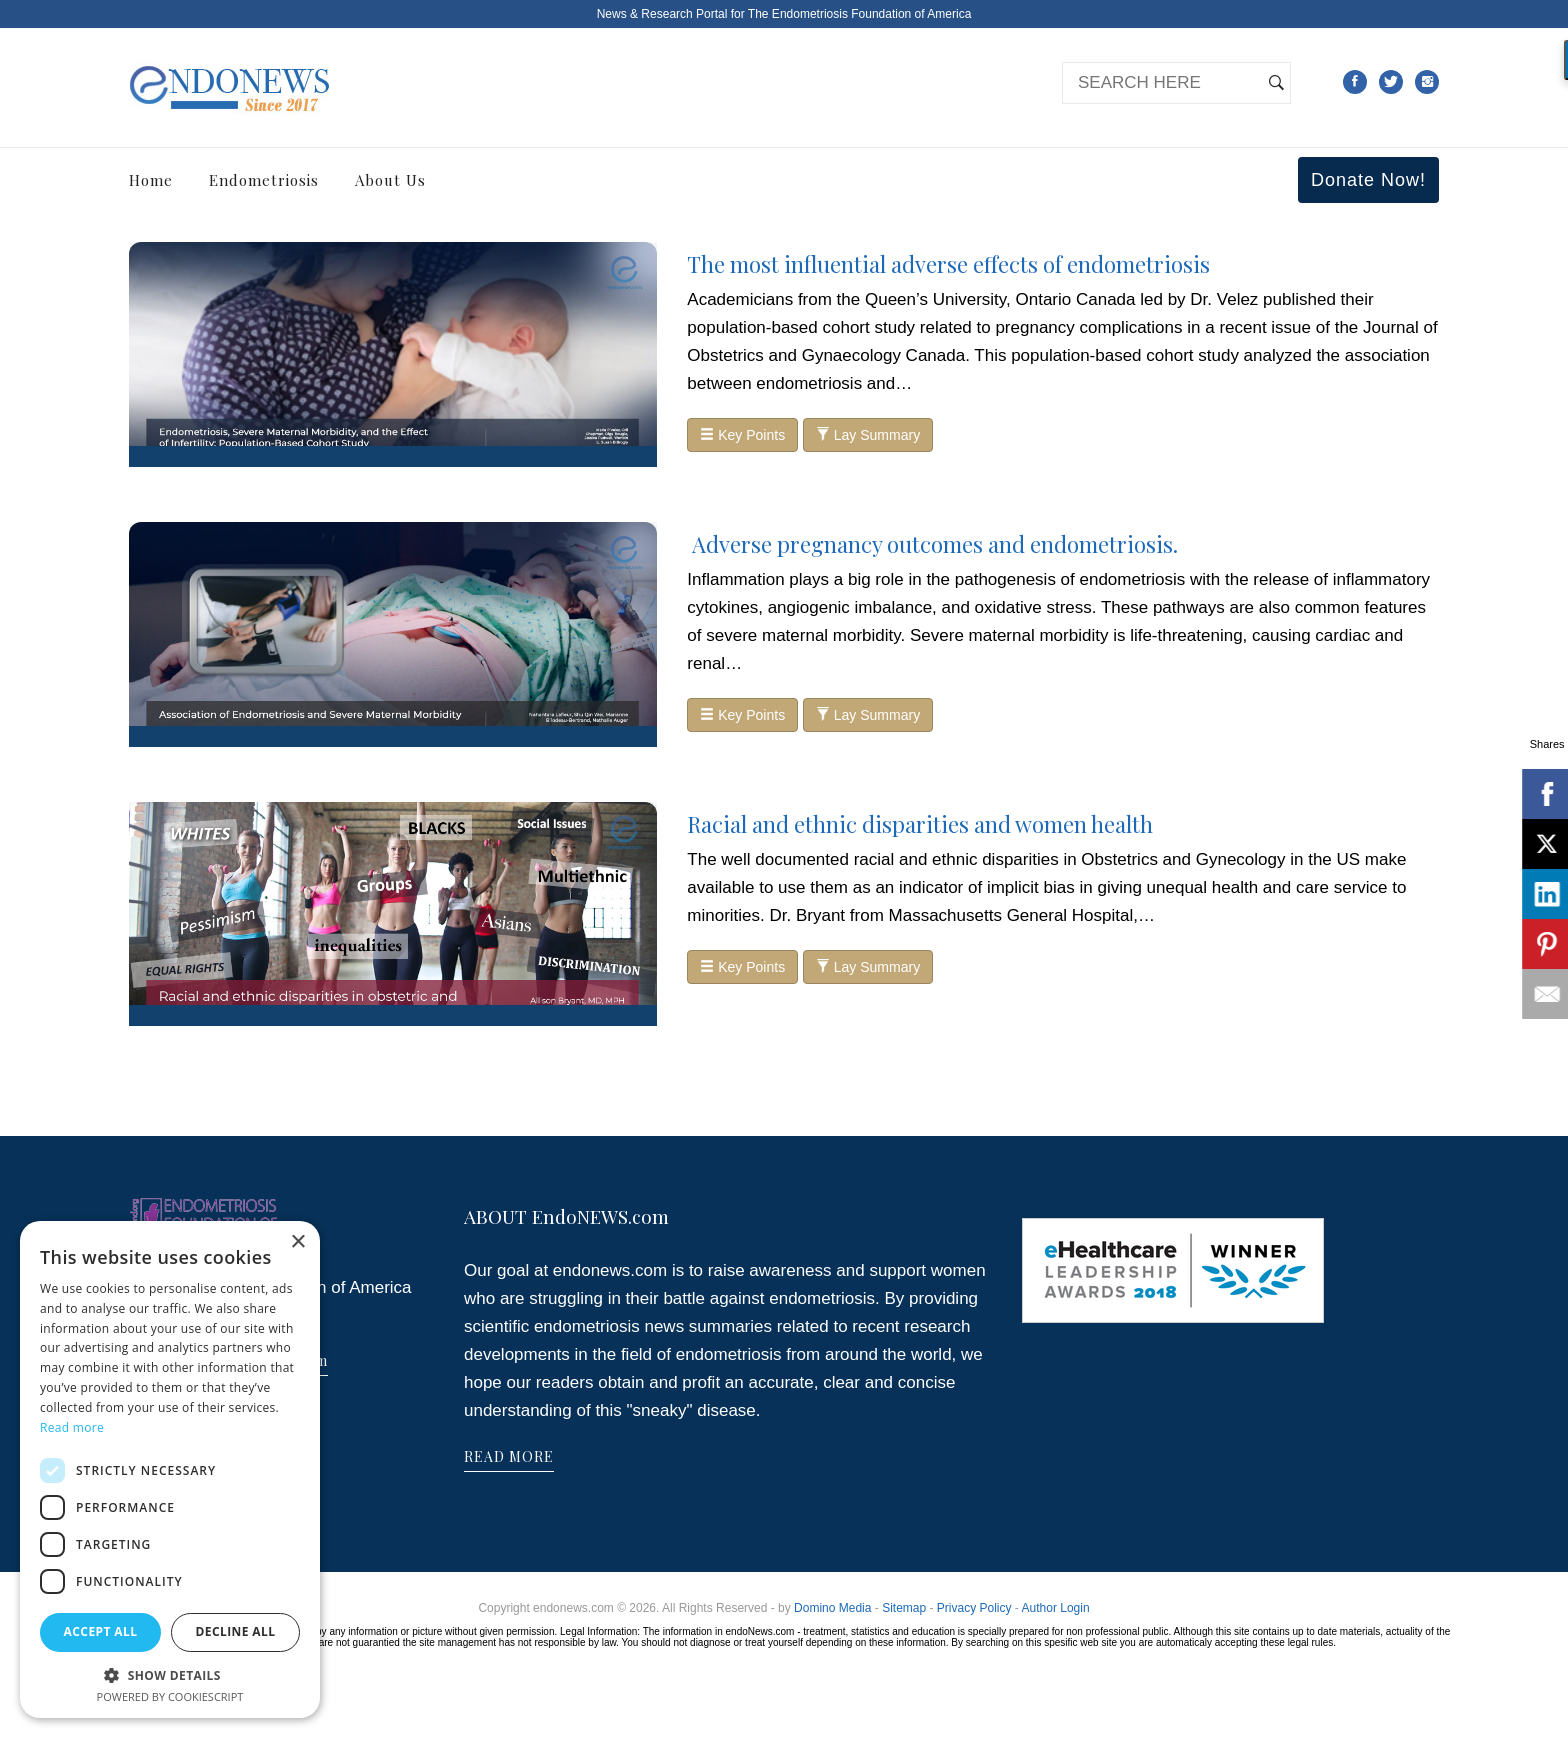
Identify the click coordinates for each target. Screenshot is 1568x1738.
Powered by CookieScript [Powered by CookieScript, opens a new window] (170, 1696)
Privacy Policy (974, 1608)
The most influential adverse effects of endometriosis (948, 264)
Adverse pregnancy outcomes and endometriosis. (932, 544)
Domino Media (832, 1608)
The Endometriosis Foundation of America (859, 14)
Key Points (742, 435)
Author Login (1056, 1608)
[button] (170, 1674)
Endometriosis (264, 180)
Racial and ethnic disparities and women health (920, 824)
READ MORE (509, 1456)
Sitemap (904, 1608)
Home (151, 180)
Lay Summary (868, 435)
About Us (390, 180)
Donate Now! (1368, 180)
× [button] (297, 1242)
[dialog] (170, 1469)
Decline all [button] (236, 1631)
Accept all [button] (101, 1631)
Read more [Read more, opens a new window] (72, 1427)
